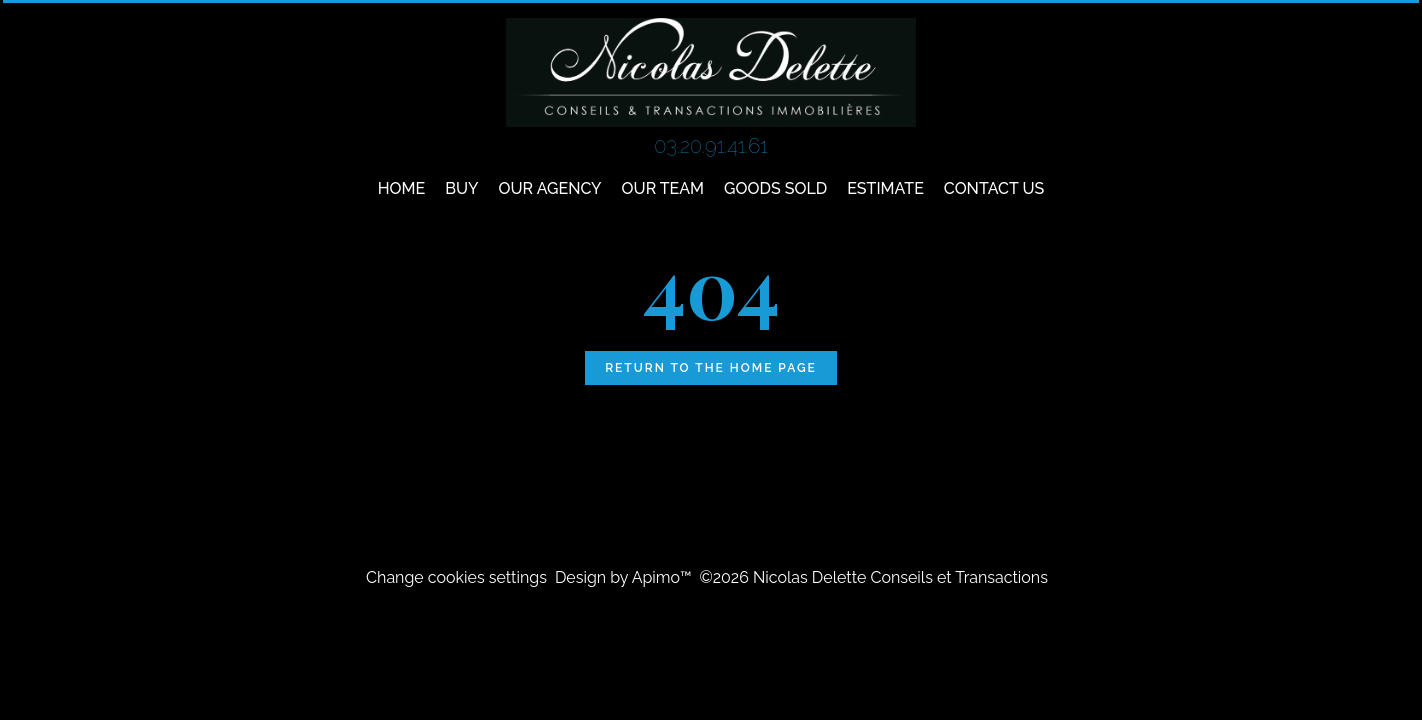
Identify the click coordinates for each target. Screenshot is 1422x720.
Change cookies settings (456, 577)
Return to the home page (711, 368)
